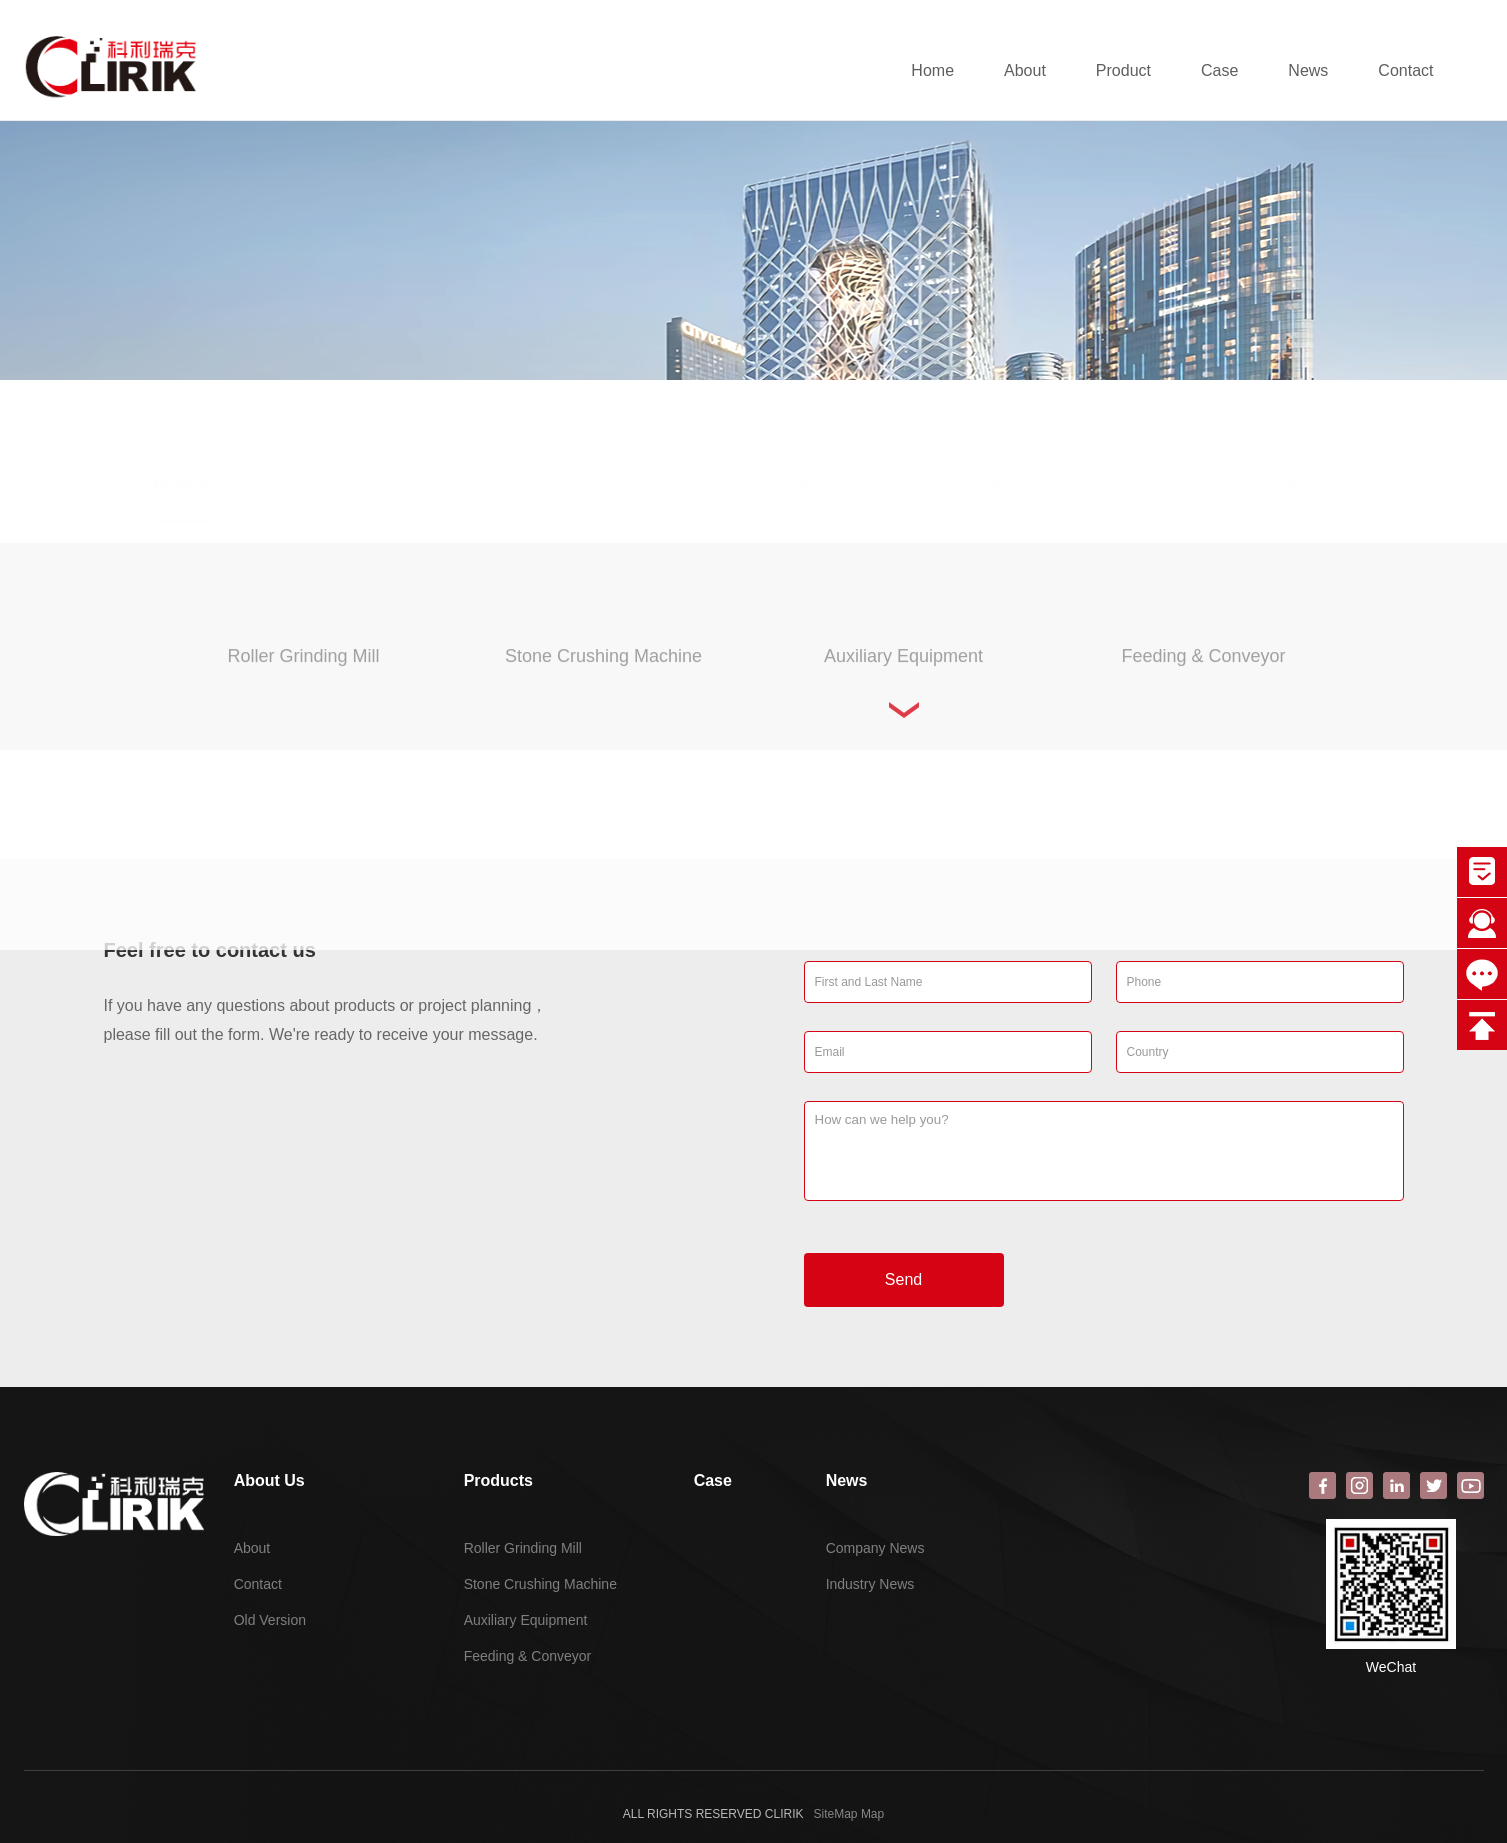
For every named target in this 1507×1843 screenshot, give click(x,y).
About (1025, 70)
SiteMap (836, 1814)
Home (932, 70)
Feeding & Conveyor (528, 1656)
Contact (1405, 70)
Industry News (870, 1584)
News (1308, 70)
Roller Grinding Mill (523, 1548)
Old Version (270, 1620)
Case (1219, 70)
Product (1123, 70)
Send (903, 1279)
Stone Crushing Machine (540, 1584)
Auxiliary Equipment (526, 1620)
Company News (875, 1548)
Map (872, 1814)
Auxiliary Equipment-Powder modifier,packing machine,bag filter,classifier (1159, 436)
